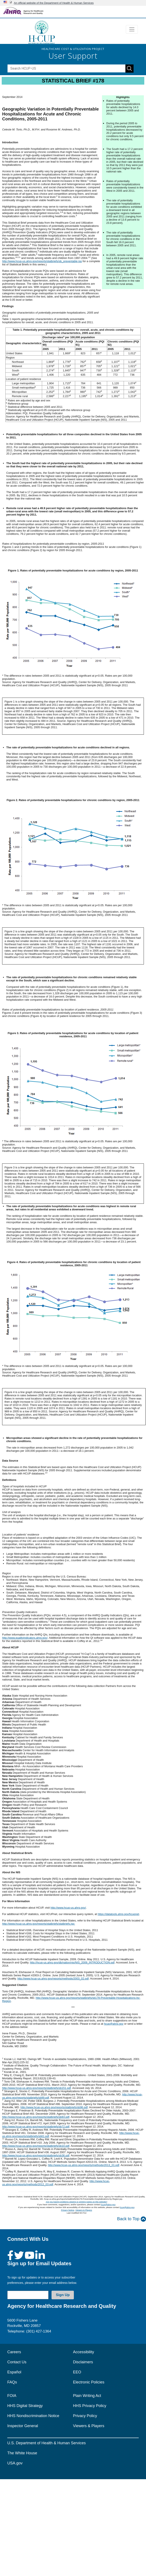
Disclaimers (83, 2362)
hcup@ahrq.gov (113, 2023)
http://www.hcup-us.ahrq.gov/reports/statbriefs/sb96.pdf (54, 2107)
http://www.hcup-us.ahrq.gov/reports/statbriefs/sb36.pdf (35, 2155)
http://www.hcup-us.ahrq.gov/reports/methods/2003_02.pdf (53, 1978)
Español (14, 2372)
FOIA (11, 2396)
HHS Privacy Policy (89, 2406)
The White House (22, 2453)
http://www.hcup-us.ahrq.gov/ (68, 1907)
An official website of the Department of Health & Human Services (54, 2)
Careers (14, 2352)
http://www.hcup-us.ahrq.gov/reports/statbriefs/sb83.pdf (35, 2117)
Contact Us (16, 2362)
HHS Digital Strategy (25, 2406)
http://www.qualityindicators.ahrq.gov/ (24, 1637)
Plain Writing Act (87, 2396)
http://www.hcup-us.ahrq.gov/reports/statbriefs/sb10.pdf (35, 2145)
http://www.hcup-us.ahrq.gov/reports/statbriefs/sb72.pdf (35, 2126)
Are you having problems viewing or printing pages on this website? (76, 2202)
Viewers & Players (83, 2210)
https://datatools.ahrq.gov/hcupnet (118, 1914)
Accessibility (83, 2352)
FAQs (12, 2382)
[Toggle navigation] (132, 29)
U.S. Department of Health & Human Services (46, 2443)
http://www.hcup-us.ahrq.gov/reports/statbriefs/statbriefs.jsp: (38, 1923)
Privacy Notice (67, 2210)
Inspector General (22, 2426)
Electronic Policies (88, 2382)
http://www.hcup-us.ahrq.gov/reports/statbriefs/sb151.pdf (36, 2088)
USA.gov (15, 2463)
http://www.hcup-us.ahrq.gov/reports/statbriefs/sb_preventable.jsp (42, 261)
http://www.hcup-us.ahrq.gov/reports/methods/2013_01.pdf (83, 2165)
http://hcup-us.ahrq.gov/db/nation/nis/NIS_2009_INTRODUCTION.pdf (72, 1962)
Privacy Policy (85, 2416)
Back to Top (131, 2219)
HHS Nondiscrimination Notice (33, 2416)
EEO (77, 2372)
